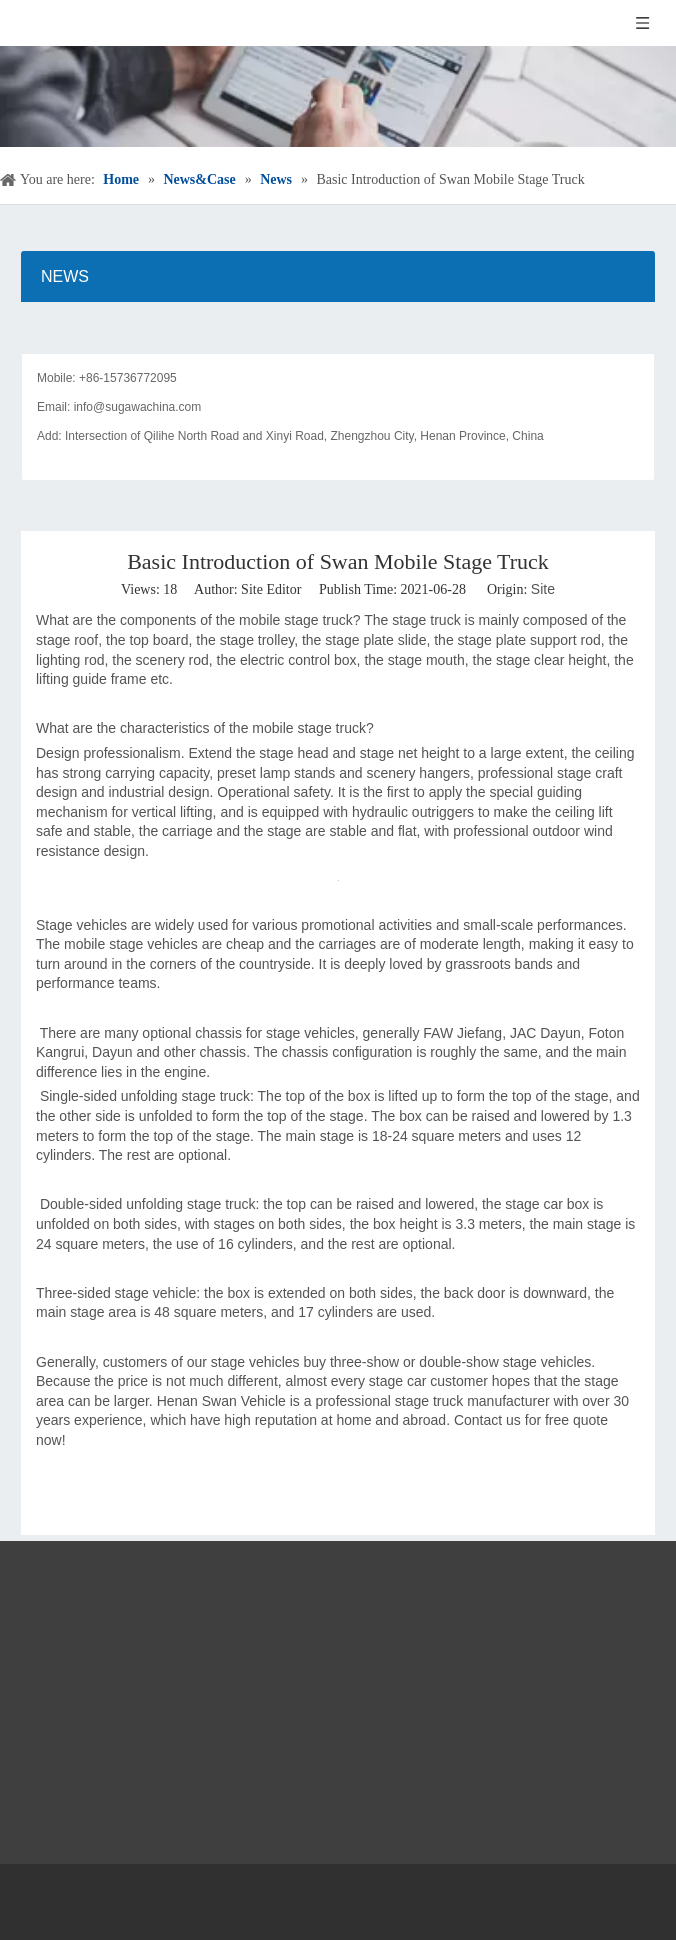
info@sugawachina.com (138, 407)
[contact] (338, 338)
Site (543, 589)
